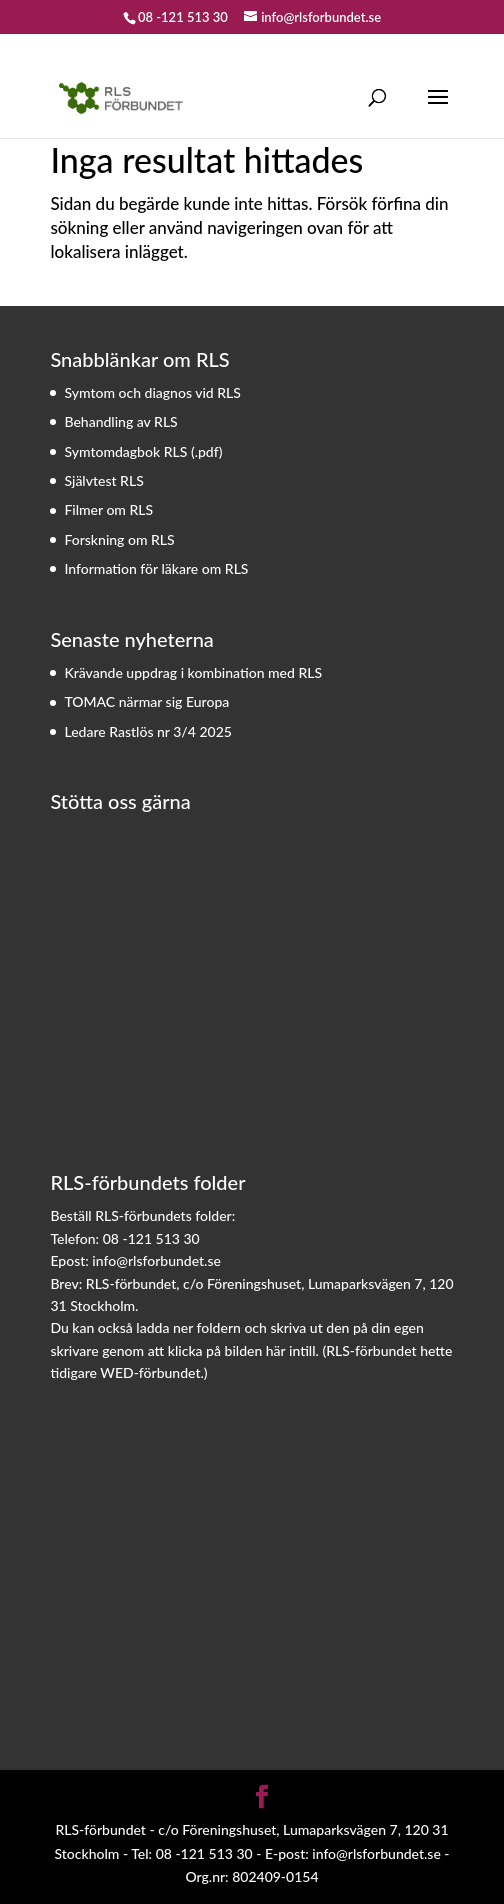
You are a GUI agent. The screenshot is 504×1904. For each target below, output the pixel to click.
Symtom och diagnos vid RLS (152, 392)
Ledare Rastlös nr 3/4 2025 (147, 731)
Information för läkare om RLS (156, 568)
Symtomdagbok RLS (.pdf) (143, 451)
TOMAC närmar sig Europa (146, 701)
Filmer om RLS (108, 509)
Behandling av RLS (120, 421)
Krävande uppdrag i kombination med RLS (193, 672)
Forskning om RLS (119, 539)
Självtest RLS (103, 480)
